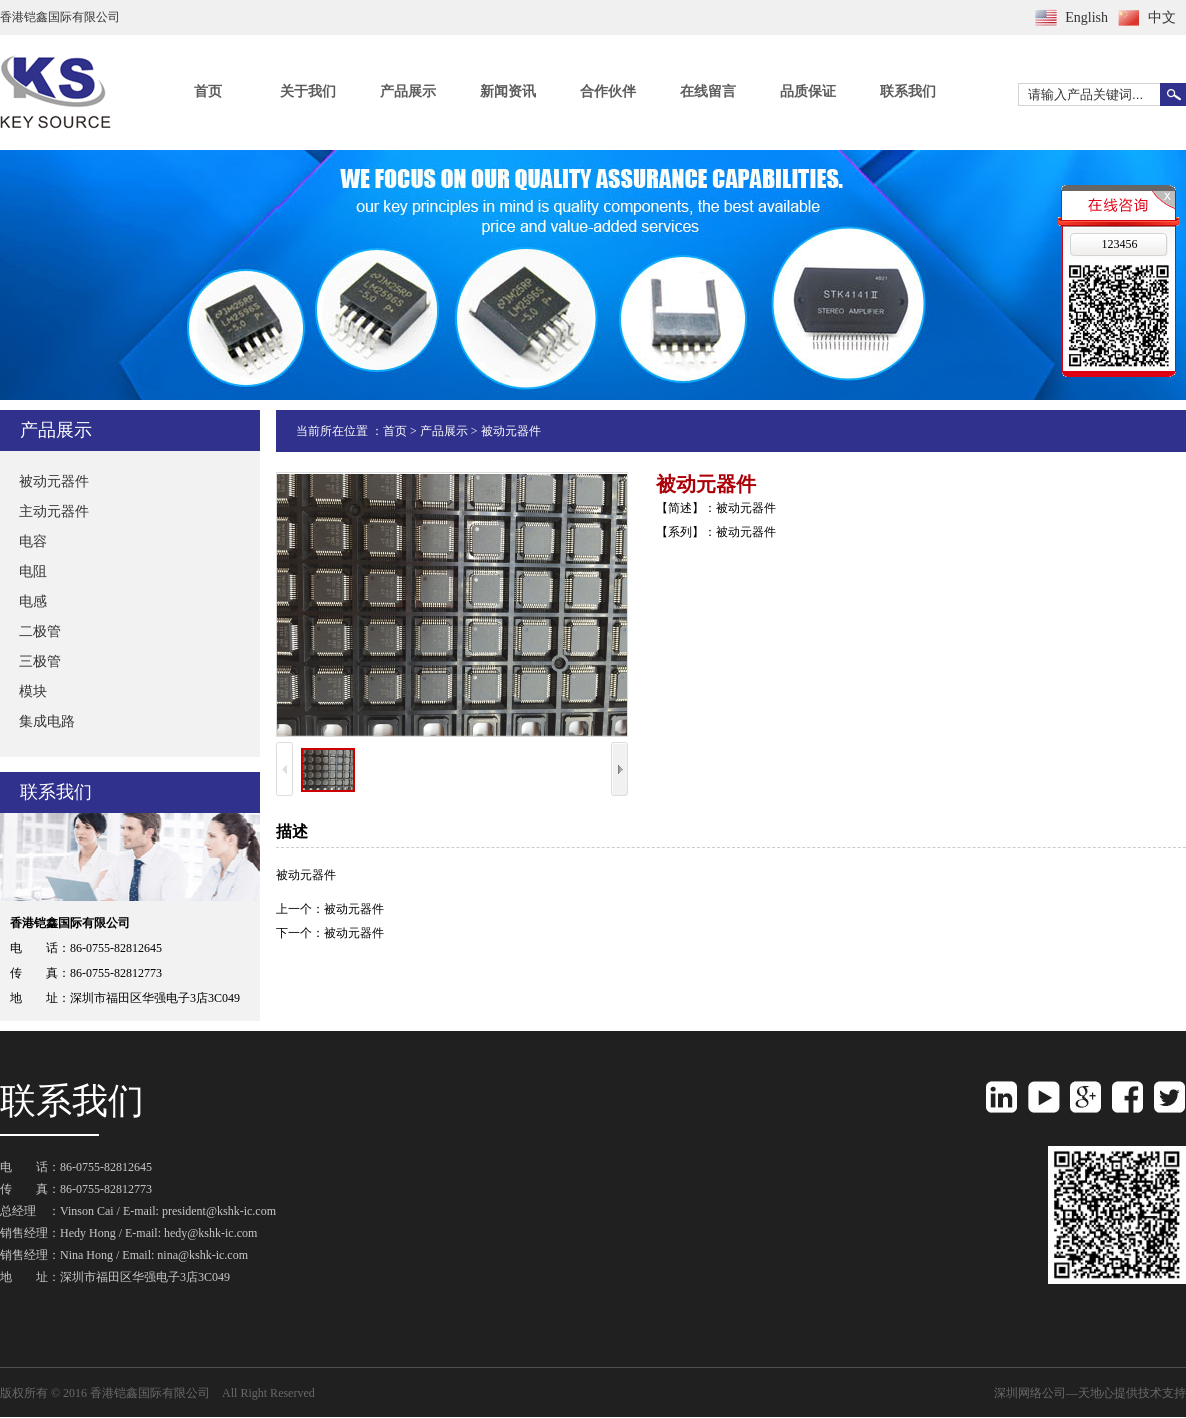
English (1086, 17)
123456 (1119, 244)
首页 (208, 91)
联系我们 (908, 91)
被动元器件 (54, 481)
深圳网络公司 (1030, 1393)
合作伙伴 (608, 91)
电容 (33, 541)
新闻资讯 (508, 91)
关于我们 (308, 91)
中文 (1162, 17)
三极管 (40, 661)
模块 (33, 691)
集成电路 (47, 721)
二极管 (40, 631)
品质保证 (808, 91)
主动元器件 (54, 511)
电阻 (33, 571)
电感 (33, 601)
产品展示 (408, 91)
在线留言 (708, 91)
